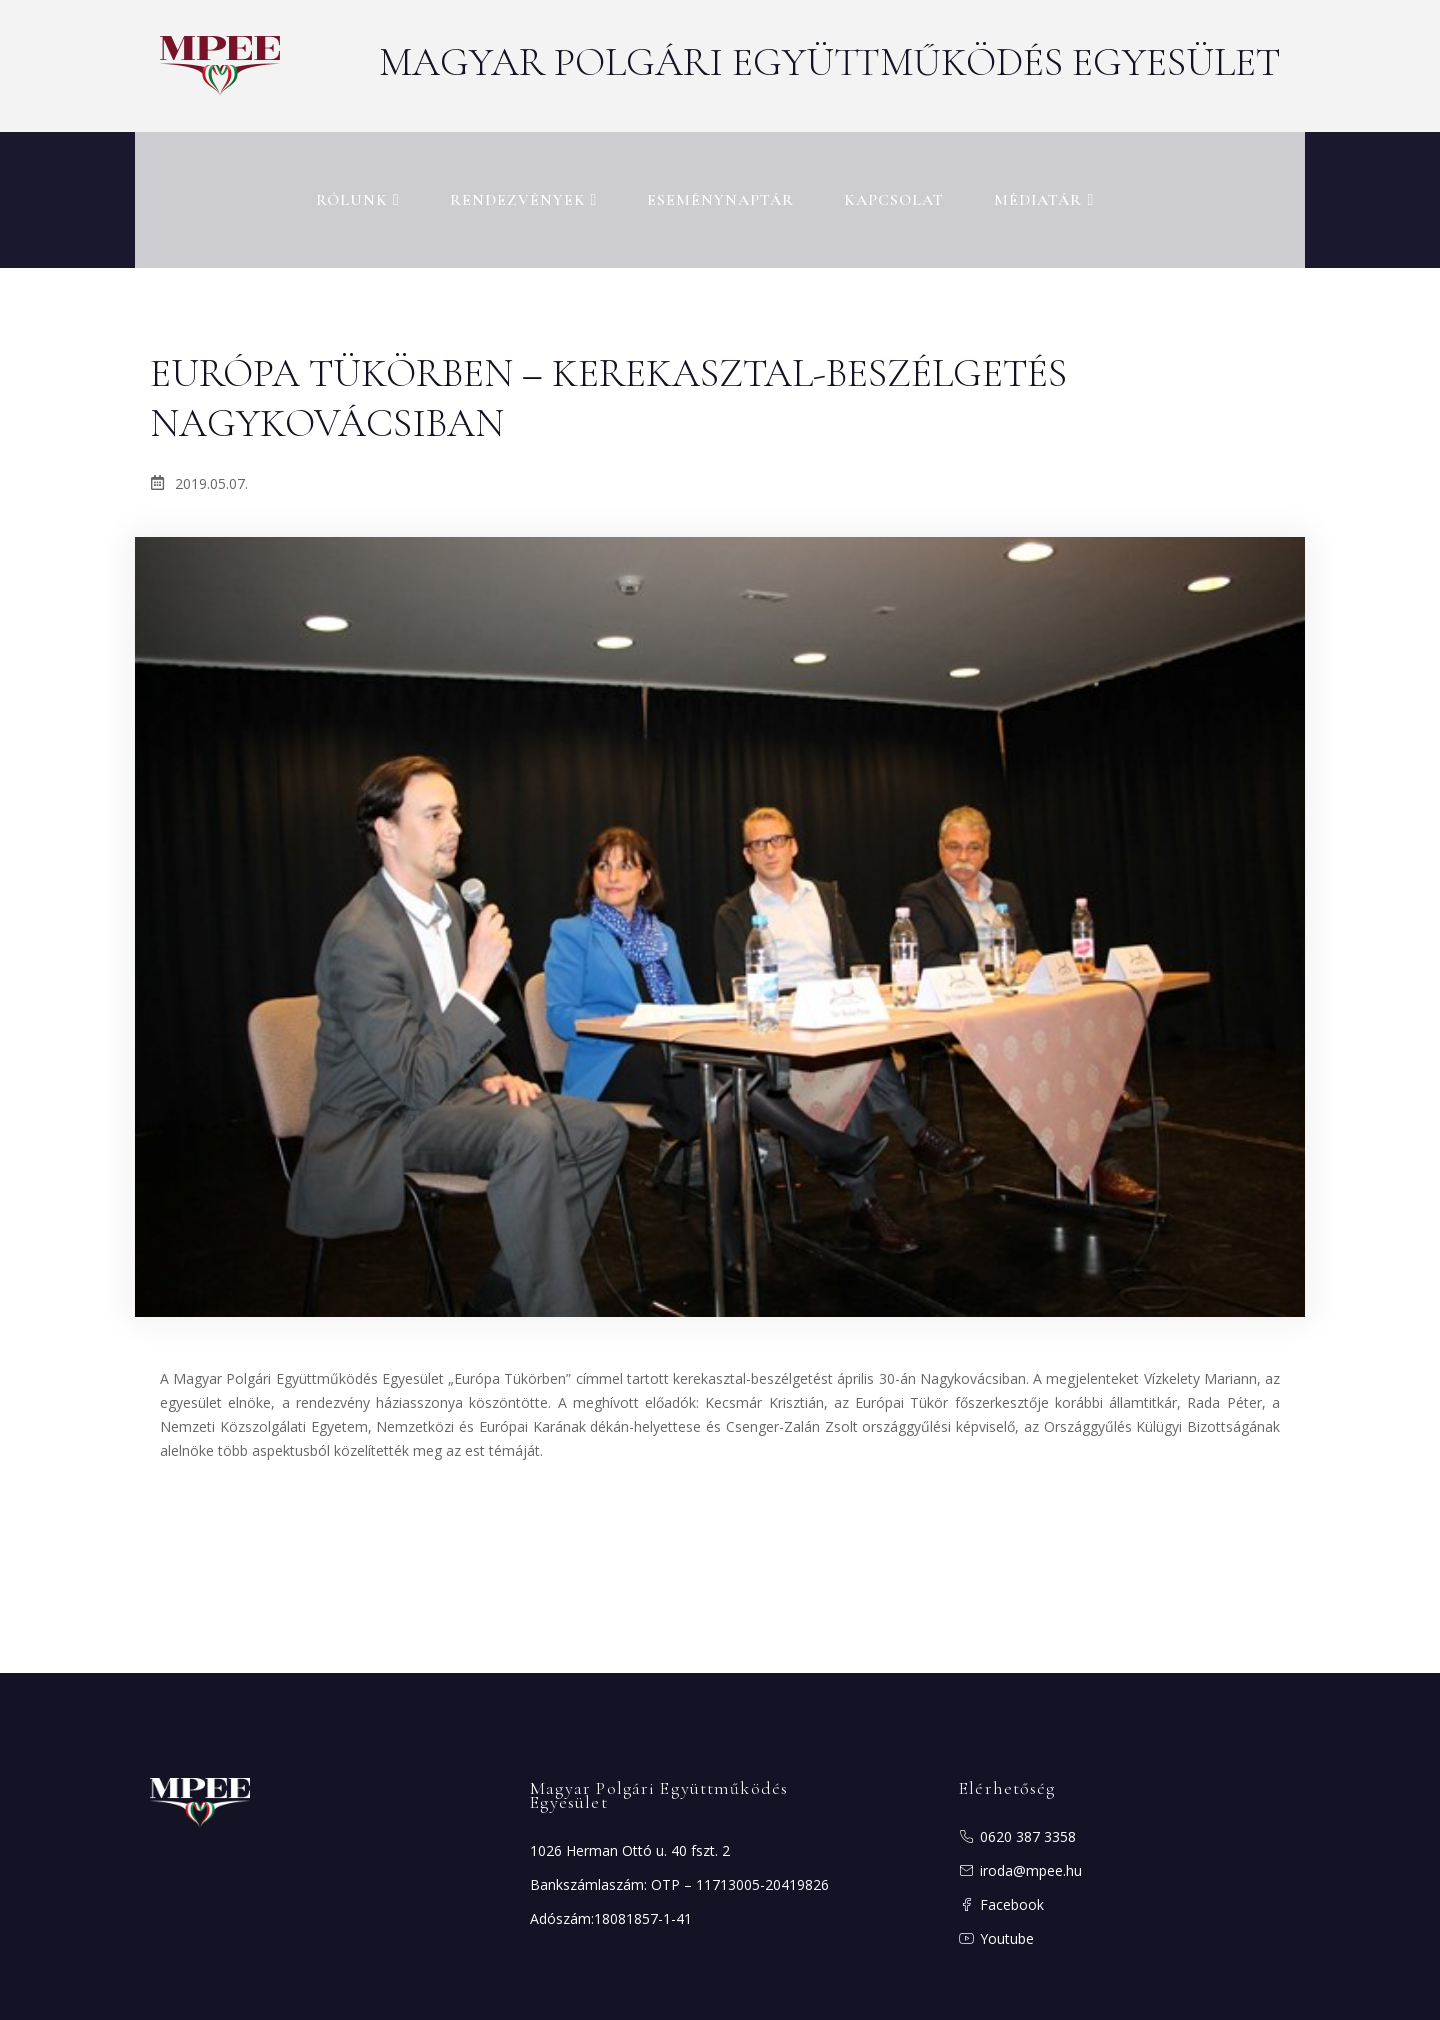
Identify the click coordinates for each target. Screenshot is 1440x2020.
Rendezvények (524, 185)
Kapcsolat (894, 185)
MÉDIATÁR (1044, 185)
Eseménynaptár (720, 185)
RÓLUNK (358, 185)
